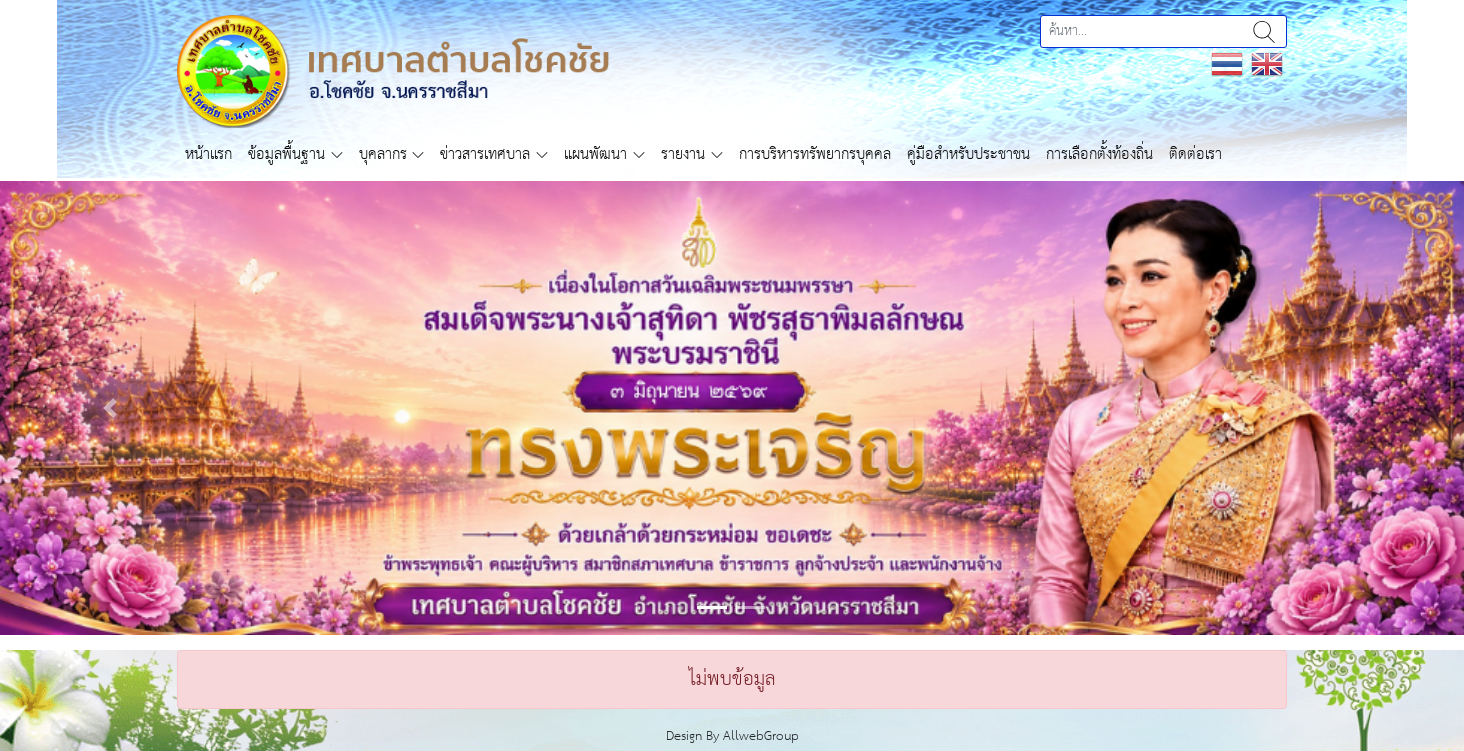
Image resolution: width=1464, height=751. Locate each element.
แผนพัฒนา (595, 154)
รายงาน (683, 154)
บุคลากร (383, 154)
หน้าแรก (208, 154)
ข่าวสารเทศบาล (485, 154)
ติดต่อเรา (1195, 154)
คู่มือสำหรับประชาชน (968, 154)
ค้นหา (1264, 31)
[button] (110, 408)
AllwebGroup (761, 736)
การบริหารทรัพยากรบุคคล (815, 154)
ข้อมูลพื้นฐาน (286, 154)
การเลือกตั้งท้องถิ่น (1099, 154)
